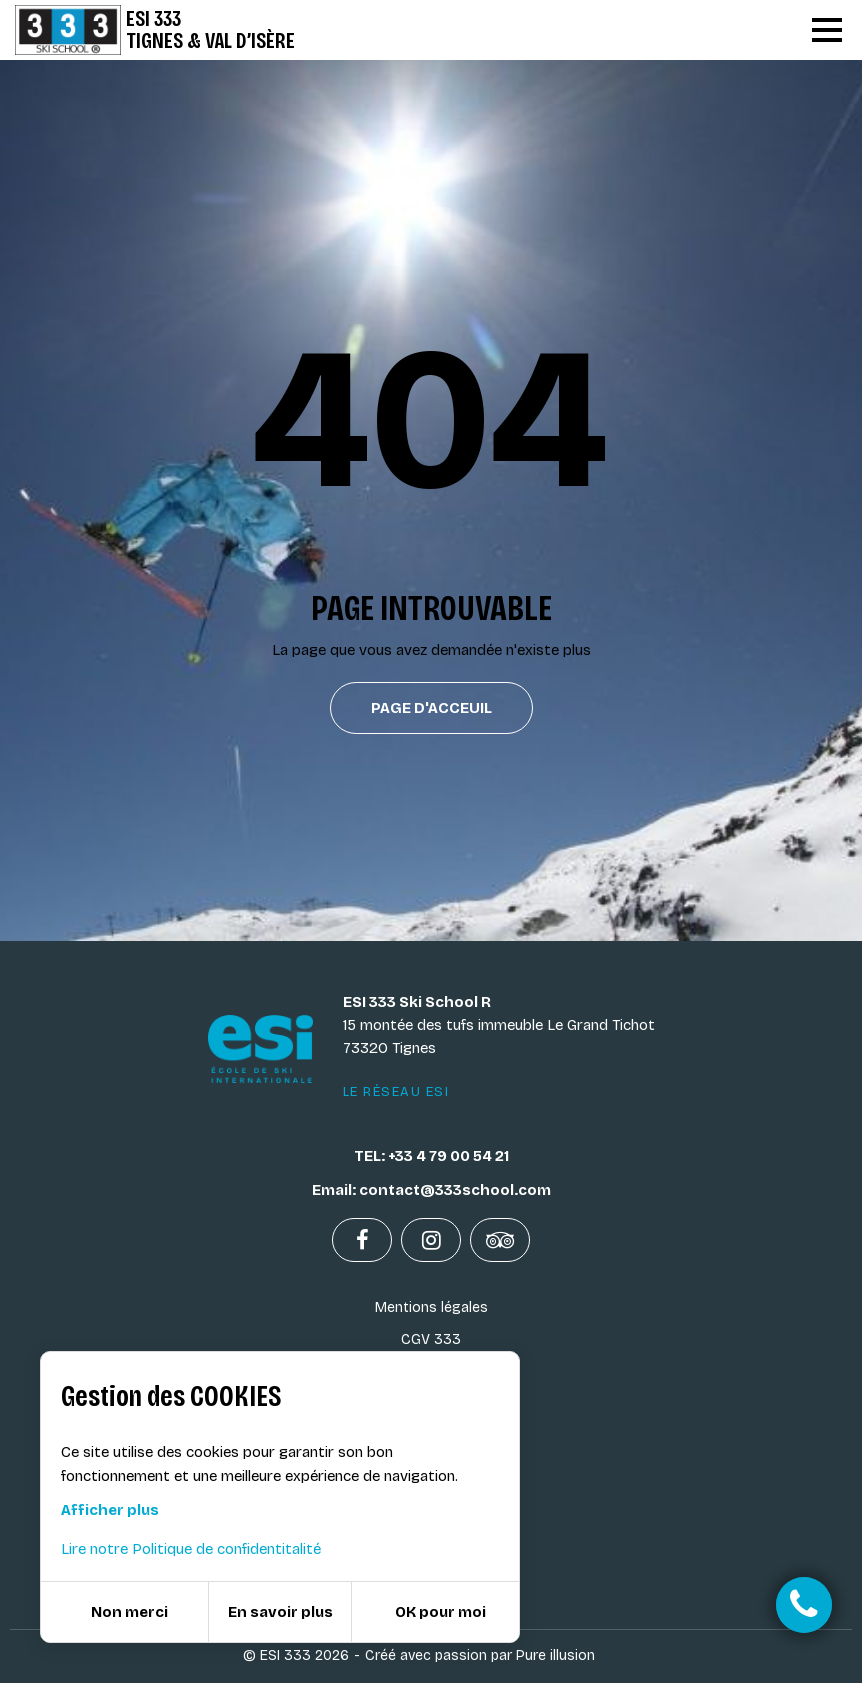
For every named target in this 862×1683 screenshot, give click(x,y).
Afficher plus (110, 1510)
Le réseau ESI (396, 1092)
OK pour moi (440, 1612)
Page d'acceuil (431, 708)
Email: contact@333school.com (431, 1190)
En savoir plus (280, 1612)
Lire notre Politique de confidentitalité (191, 1549)
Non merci (129, 1612)
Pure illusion (555, 1655)
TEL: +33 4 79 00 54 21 (431, 1156)
